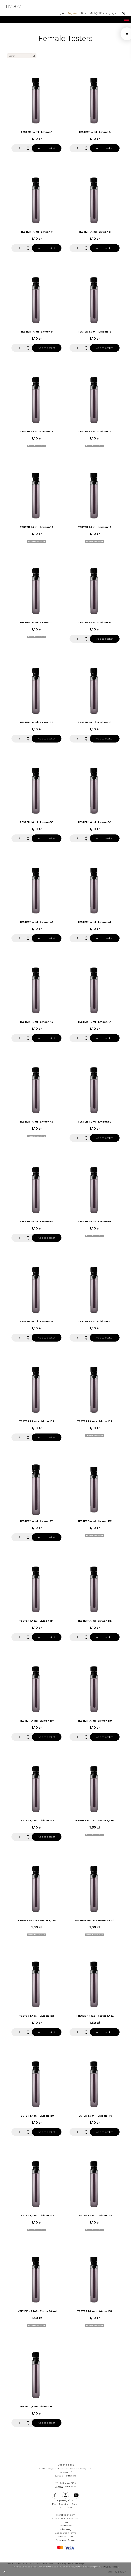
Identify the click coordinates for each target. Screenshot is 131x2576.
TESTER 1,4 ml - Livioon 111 (36, 1521)
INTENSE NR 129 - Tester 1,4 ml (36, 1920)
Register (72, 13)
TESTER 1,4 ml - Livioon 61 (94, 1321)
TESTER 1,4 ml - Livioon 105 (36, 1421)
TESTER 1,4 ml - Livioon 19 (94, 527)
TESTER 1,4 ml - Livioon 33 (36, 822)
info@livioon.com (65, 2514)
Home (65, 2522)
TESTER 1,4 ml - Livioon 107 (94, 1421)
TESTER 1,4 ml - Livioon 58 (94, 1221)
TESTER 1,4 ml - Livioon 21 (94, 622)
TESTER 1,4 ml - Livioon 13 (36, 431)
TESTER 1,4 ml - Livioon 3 (95, 131)
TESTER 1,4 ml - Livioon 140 (94, 2115)
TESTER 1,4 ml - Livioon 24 (36, 722)
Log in (60, 13)
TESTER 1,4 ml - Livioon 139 (36, 2115)
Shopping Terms (65, 2540)
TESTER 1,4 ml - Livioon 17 (36, 527)
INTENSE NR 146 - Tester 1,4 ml (36, 2311)
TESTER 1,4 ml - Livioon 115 (94, 1620)
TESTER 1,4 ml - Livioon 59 (36, 1321)
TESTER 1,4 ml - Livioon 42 (94, 922)
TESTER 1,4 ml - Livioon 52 (94, 1121)
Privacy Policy (110, 2566)
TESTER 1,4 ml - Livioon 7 (36, 231)
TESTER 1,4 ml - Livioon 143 (36, 2215)
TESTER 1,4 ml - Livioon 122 (36, 1820)
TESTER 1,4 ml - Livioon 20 (36, 622)
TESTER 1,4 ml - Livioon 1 (36, 131)
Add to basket (46, 148)
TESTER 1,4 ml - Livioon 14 (94, 431)
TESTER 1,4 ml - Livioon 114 (36, 1620)
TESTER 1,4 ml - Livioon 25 (94, 722)
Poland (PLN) (89, 13)
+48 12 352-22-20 (70, 2518)
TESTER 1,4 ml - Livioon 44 (95, 1021)
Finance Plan (65, 2536)
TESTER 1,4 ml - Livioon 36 (94, 822)
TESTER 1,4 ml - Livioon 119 (94, 1720)
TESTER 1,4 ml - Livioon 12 (94, 331)
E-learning (65, 2529)
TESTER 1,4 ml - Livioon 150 (94, 2311)
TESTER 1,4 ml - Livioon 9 (36, 331)
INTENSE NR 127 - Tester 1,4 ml (94, 1820)
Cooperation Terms (65, 2532)
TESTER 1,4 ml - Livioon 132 (36, 2015)
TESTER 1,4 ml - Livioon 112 (94, 1521)
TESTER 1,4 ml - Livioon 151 (36, 2406)
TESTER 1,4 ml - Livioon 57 (36, 1221)
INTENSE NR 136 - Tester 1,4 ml (94, 2015)
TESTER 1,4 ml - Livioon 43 (36, 1021)
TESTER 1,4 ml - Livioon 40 (37, 922)
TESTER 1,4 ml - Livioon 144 (94, 2215)
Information (65, 2525)
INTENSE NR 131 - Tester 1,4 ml (94, 1920)
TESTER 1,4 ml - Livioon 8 (94, 231)
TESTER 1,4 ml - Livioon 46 (37, 1121)
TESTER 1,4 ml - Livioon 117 (36, 1720)
